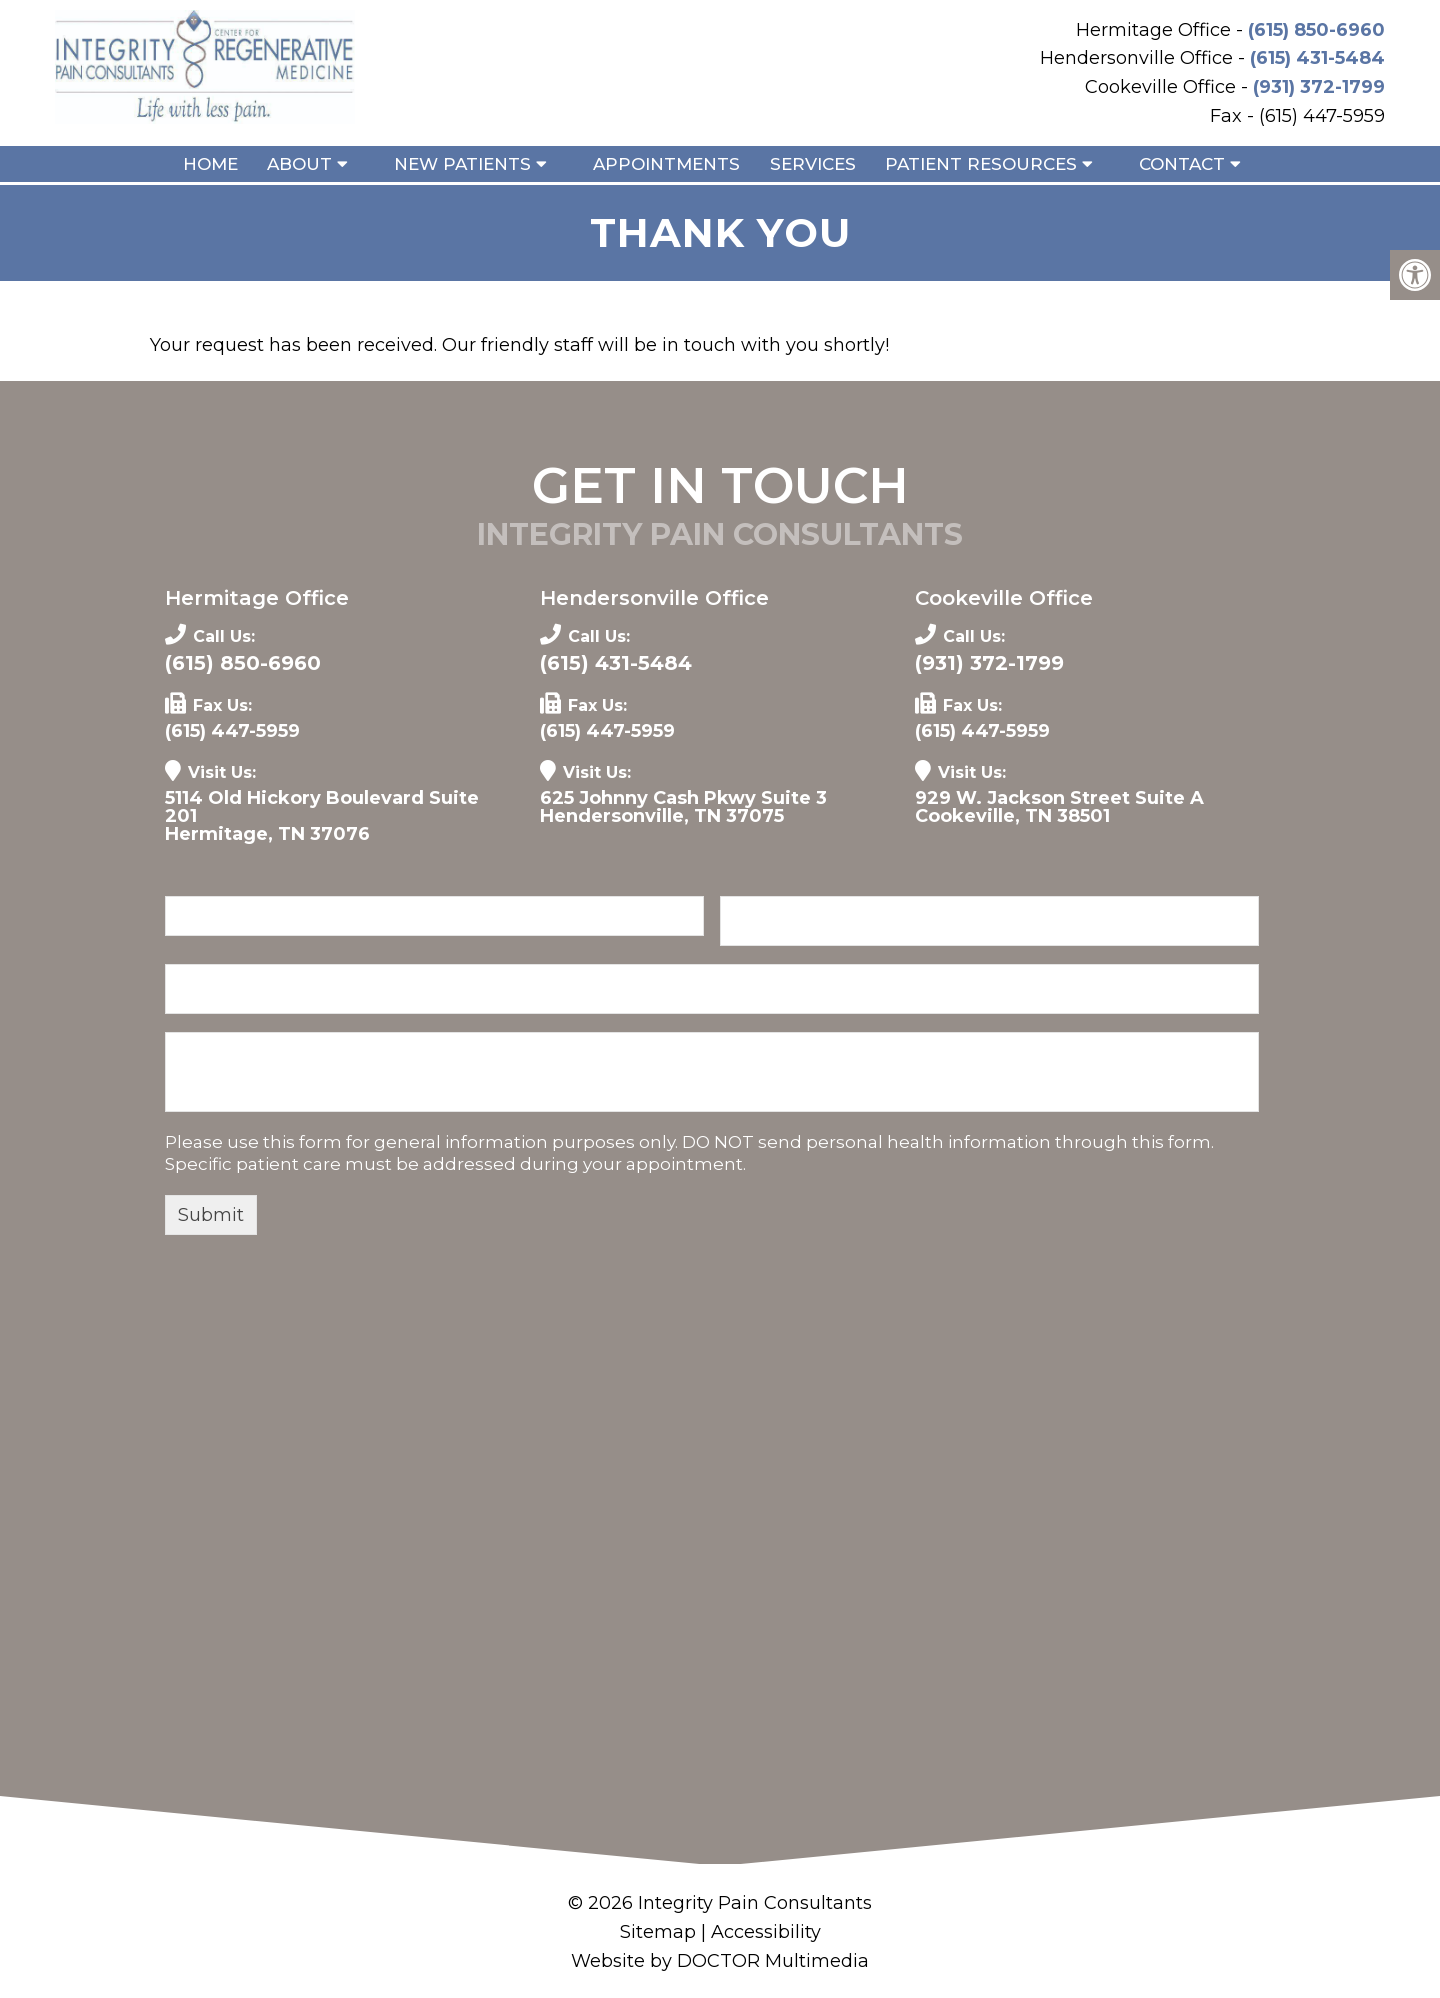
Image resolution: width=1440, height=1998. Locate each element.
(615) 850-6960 (1316, 30)
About (299, 164)
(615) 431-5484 (1317, 58)
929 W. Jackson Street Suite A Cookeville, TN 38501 (1059, 807)
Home (210, 164)
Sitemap (658, 1932)
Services (813, 164)
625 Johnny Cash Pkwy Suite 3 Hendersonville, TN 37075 (683, 807)
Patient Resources (981, 164)
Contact (1182, 164)
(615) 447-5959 (232, 731)
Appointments (666, 164)
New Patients (462, 164)
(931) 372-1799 (1319, 87)
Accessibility (766, 1932)
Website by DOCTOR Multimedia (720, 1961)
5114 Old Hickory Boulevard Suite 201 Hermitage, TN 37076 (322, 816)
